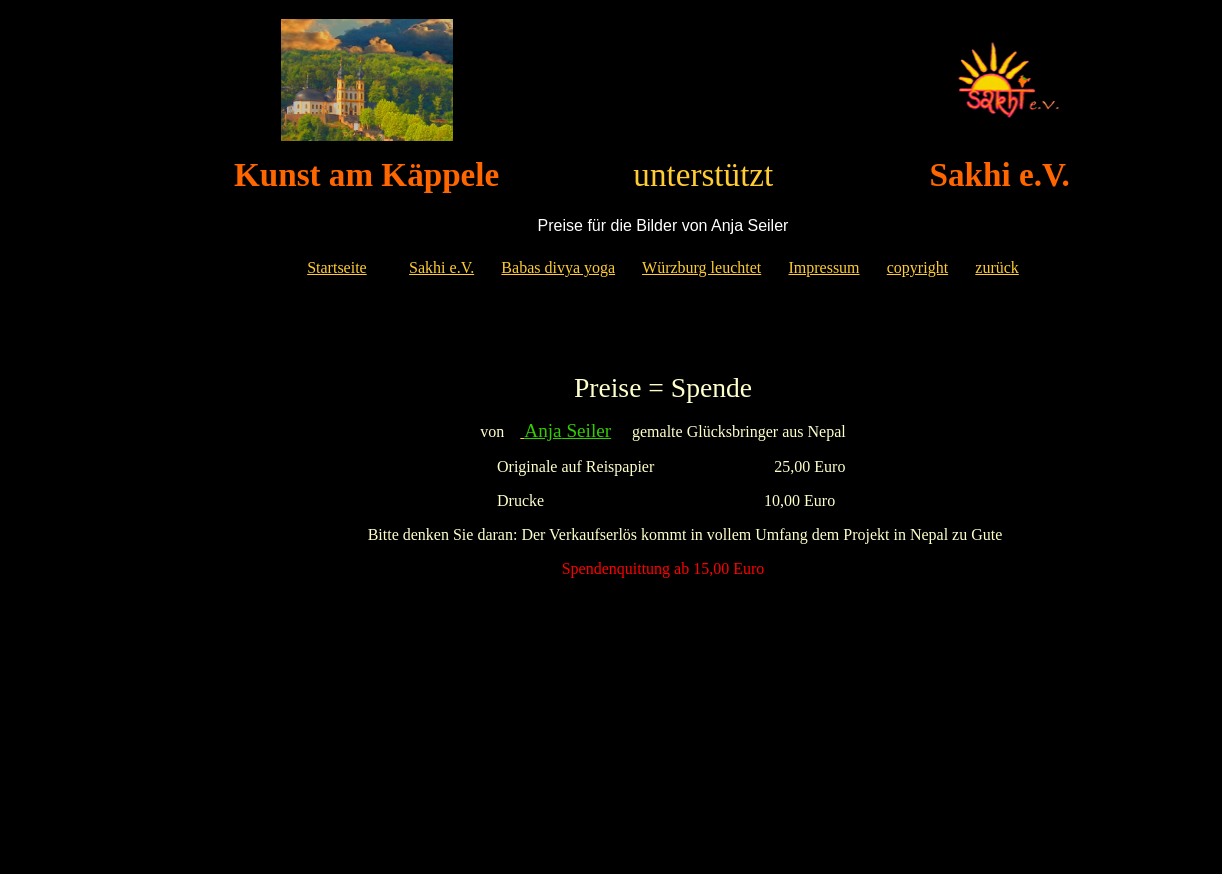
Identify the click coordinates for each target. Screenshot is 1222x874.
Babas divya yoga (558, 267)
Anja (542, 430)
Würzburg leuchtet (701, 267)
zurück (997, 267)
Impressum (823, 267)
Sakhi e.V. (441, 267)
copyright (917, 267)
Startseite (337, 267)
